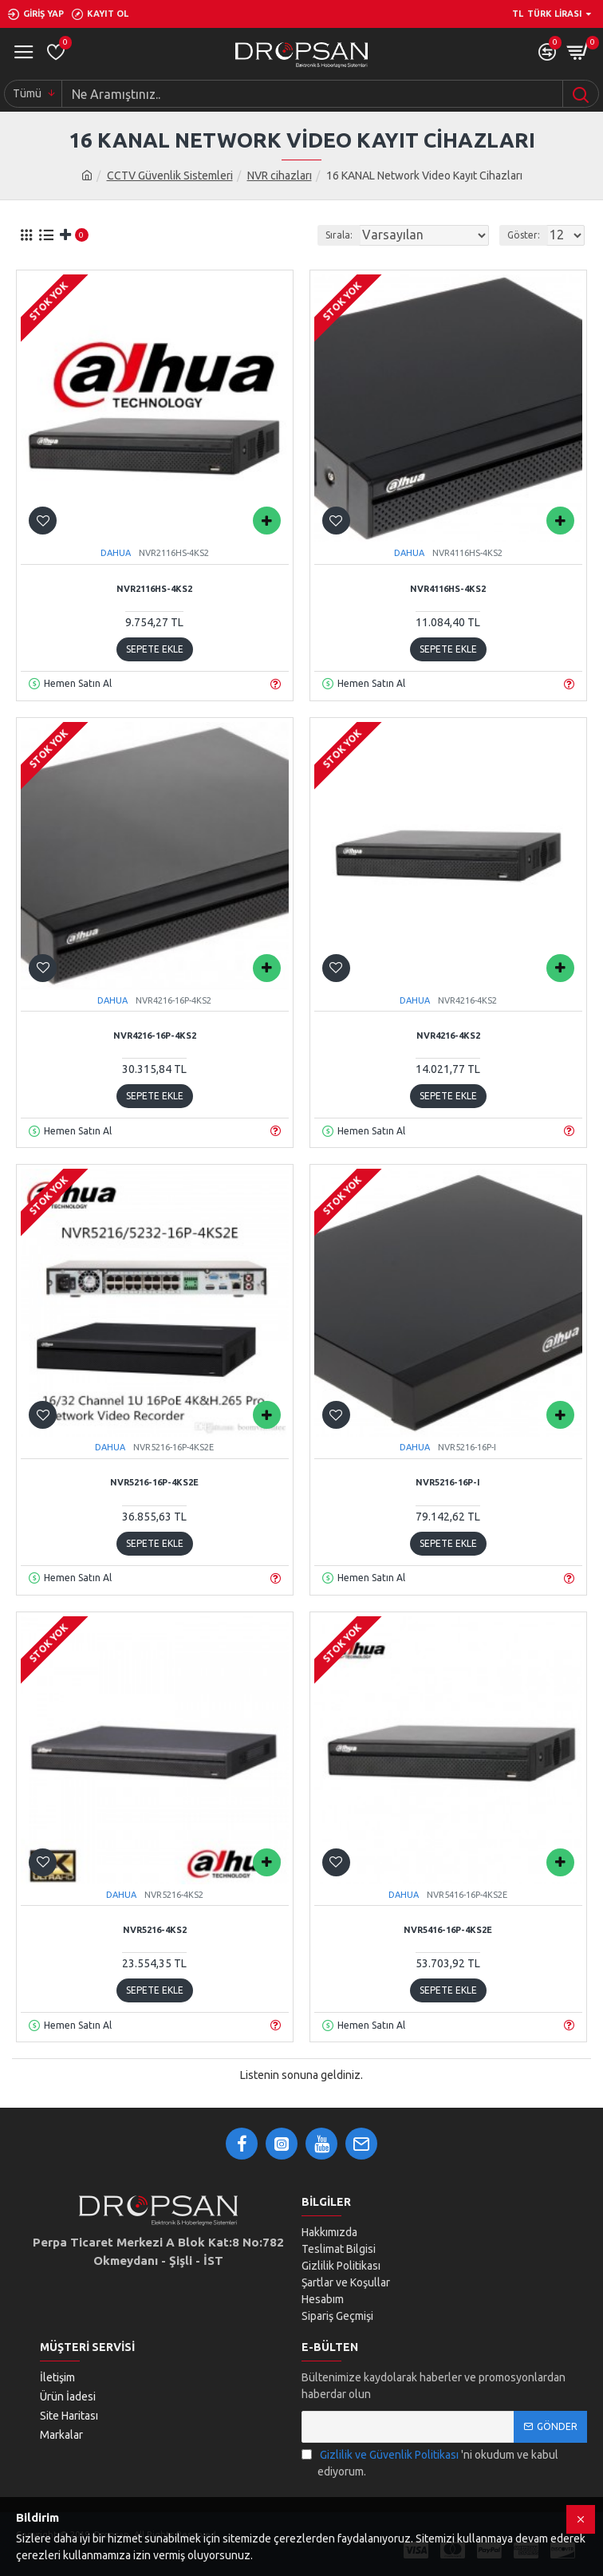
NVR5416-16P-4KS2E (448, 1930)
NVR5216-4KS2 (155, 1930)
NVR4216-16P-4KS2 (154, 1035)
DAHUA (115, 553)
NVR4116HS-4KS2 (448, 589)
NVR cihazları (279, 175)
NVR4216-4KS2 (448, 1035)
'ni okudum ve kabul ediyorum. (430, 2462)
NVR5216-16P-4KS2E (154, 1482)
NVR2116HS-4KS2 (154, 589)
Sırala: (339, 235)
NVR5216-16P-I (448, 1482)
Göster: (523, 235)
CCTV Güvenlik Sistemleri (170, 175)
